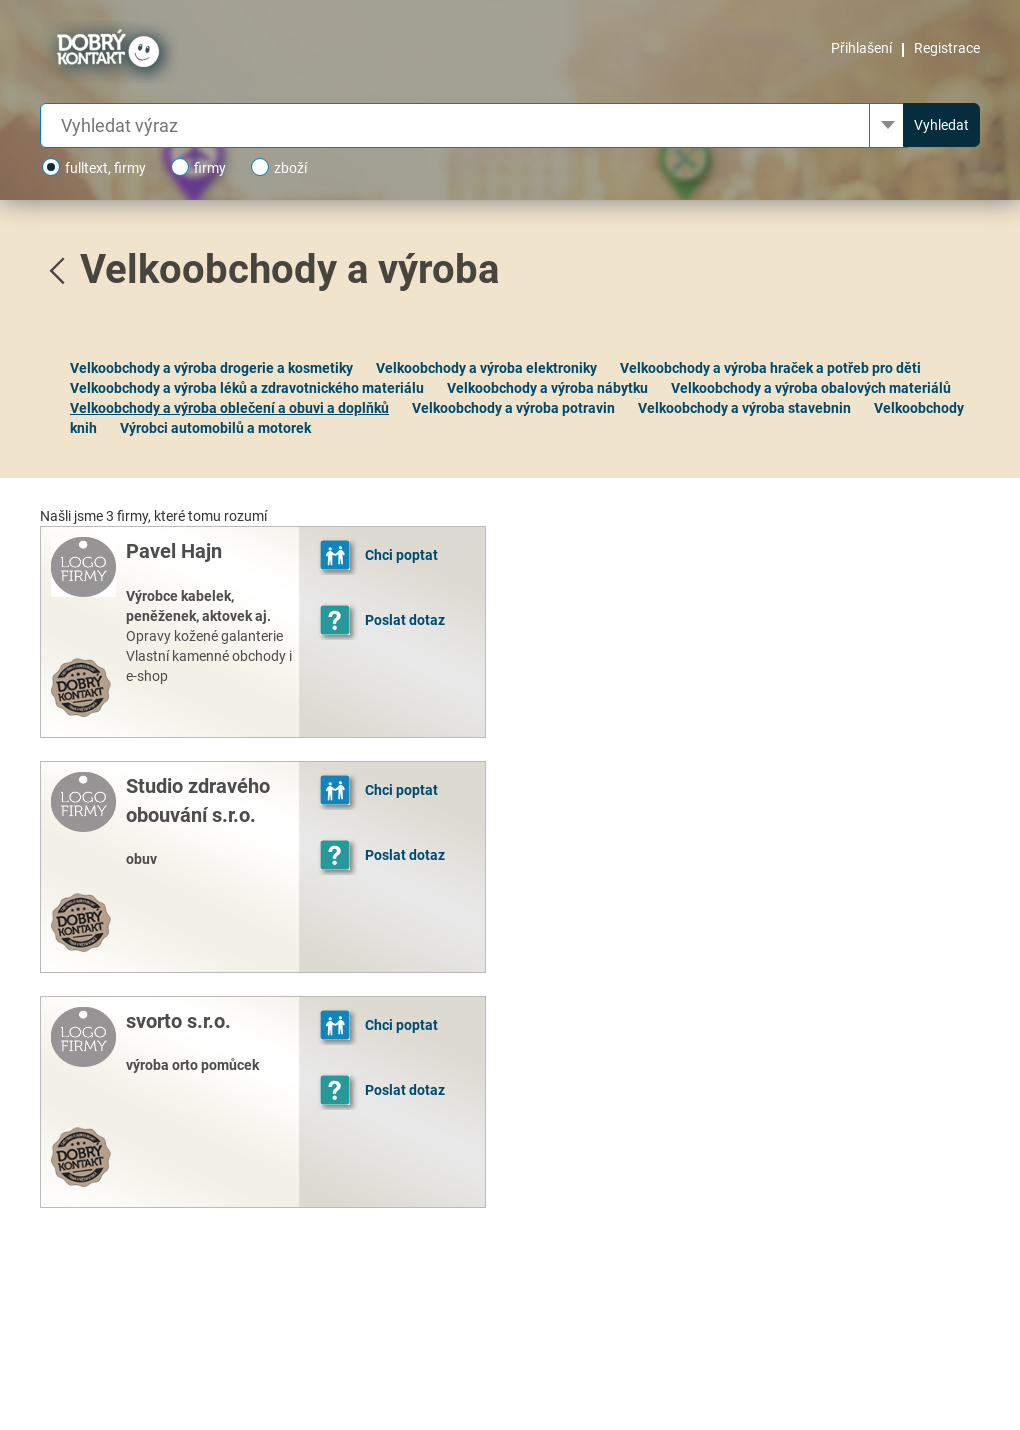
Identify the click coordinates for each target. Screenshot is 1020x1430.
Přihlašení (861, 48)
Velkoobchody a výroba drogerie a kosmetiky (211, 368)
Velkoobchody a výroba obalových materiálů (811, 388)
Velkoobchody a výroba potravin (513, 408)
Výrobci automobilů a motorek (215, 428)
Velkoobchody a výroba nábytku (547, 388)
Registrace (947, 48)
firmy (198, 167)
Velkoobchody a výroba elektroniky (486, 368)
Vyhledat (941, 125)
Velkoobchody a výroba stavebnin (744, 408)
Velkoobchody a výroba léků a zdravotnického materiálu (247, 388)
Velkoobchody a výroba (289, 269)
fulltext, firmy (94, 167)
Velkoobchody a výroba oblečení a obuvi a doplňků (229, 408)
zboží (279, 167)
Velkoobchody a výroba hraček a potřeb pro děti (770, 368)
